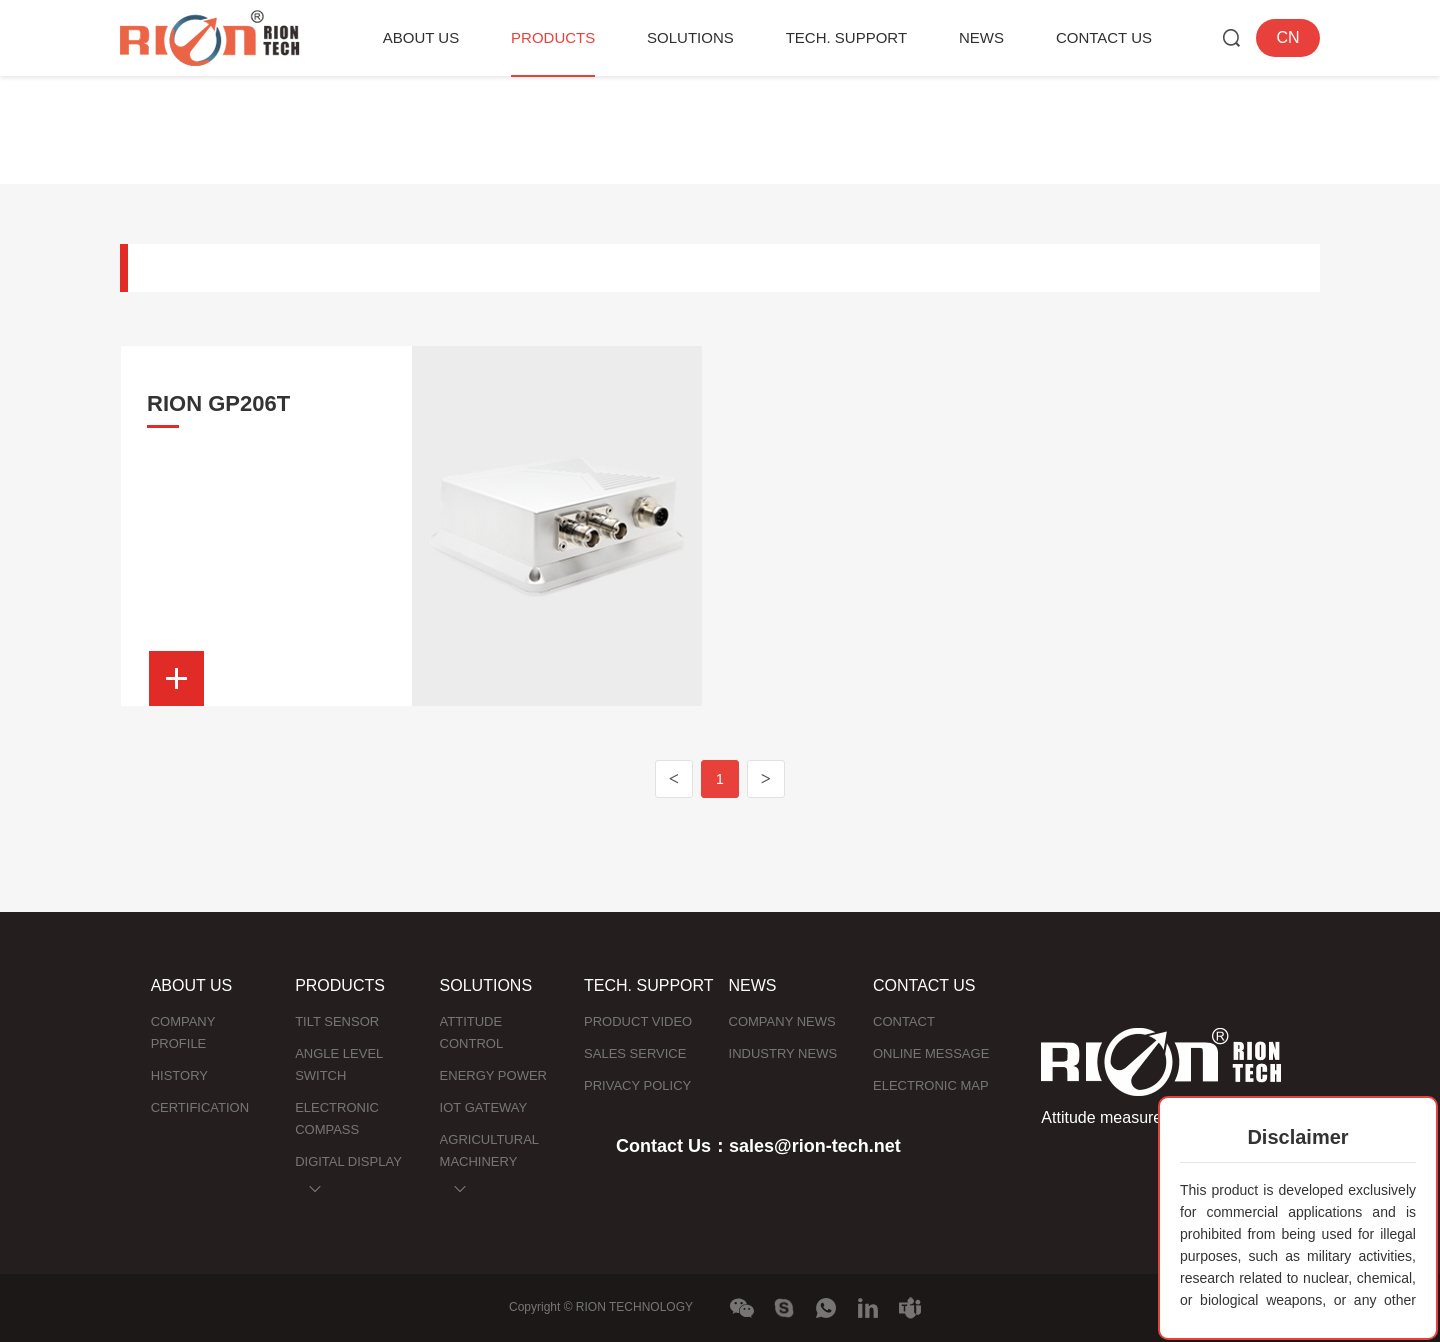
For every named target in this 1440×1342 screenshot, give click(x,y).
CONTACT (904, 1021)
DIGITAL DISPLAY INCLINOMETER (348, 1172)
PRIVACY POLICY (637, 1085)
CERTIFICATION (200, 1107)
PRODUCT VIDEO (638, 1021)
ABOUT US (421, 37)
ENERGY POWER (493, 1075)
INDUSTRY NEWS (783, 1053)
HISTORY (179, 1075)
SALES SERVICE (635, 1053)
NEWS (981, 37)
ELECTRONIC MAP (931, 1085)
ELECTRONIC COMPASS (337, 1118)
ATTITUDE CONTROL (472, 1032)
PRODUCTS (553, 37)
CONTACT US (1104, 37)
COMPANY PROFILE (183, 1032)
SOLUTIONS (690, 37)
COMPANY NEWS (782, 1021)
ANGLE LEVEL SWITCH (339, 1064)
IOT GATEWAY (484, 1107)
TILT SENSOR (337, 1021)
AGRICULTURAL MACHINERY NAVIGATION (489, 1161)
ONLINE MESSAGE (931, 1053)
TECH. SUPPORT (846, 37)
